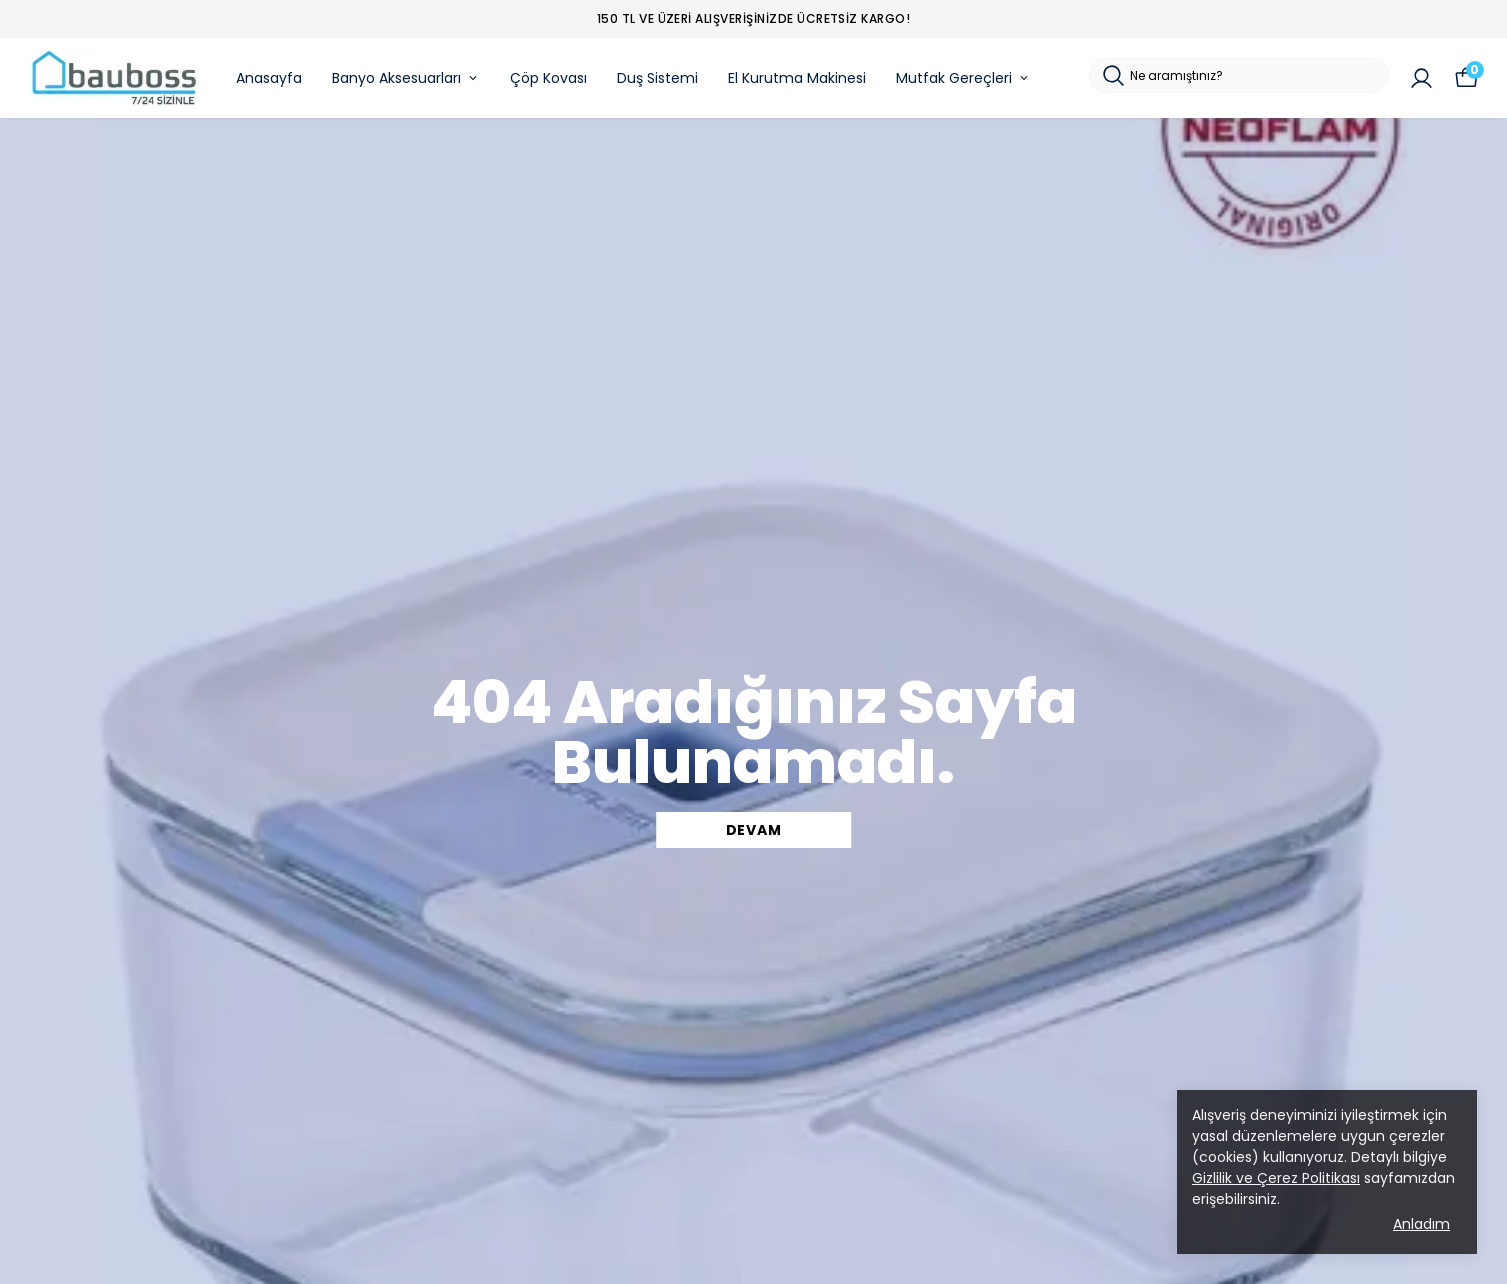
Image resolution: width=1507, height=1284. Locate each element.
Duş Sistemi (657, 78)
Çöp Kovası (548, 78)
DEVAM (754, 830)
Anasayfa (269, 78)
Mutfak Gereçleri (963, 78)
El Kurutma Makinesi (797, 78)
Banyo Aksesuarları (406, 78)
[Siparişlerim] (1421, 78)
